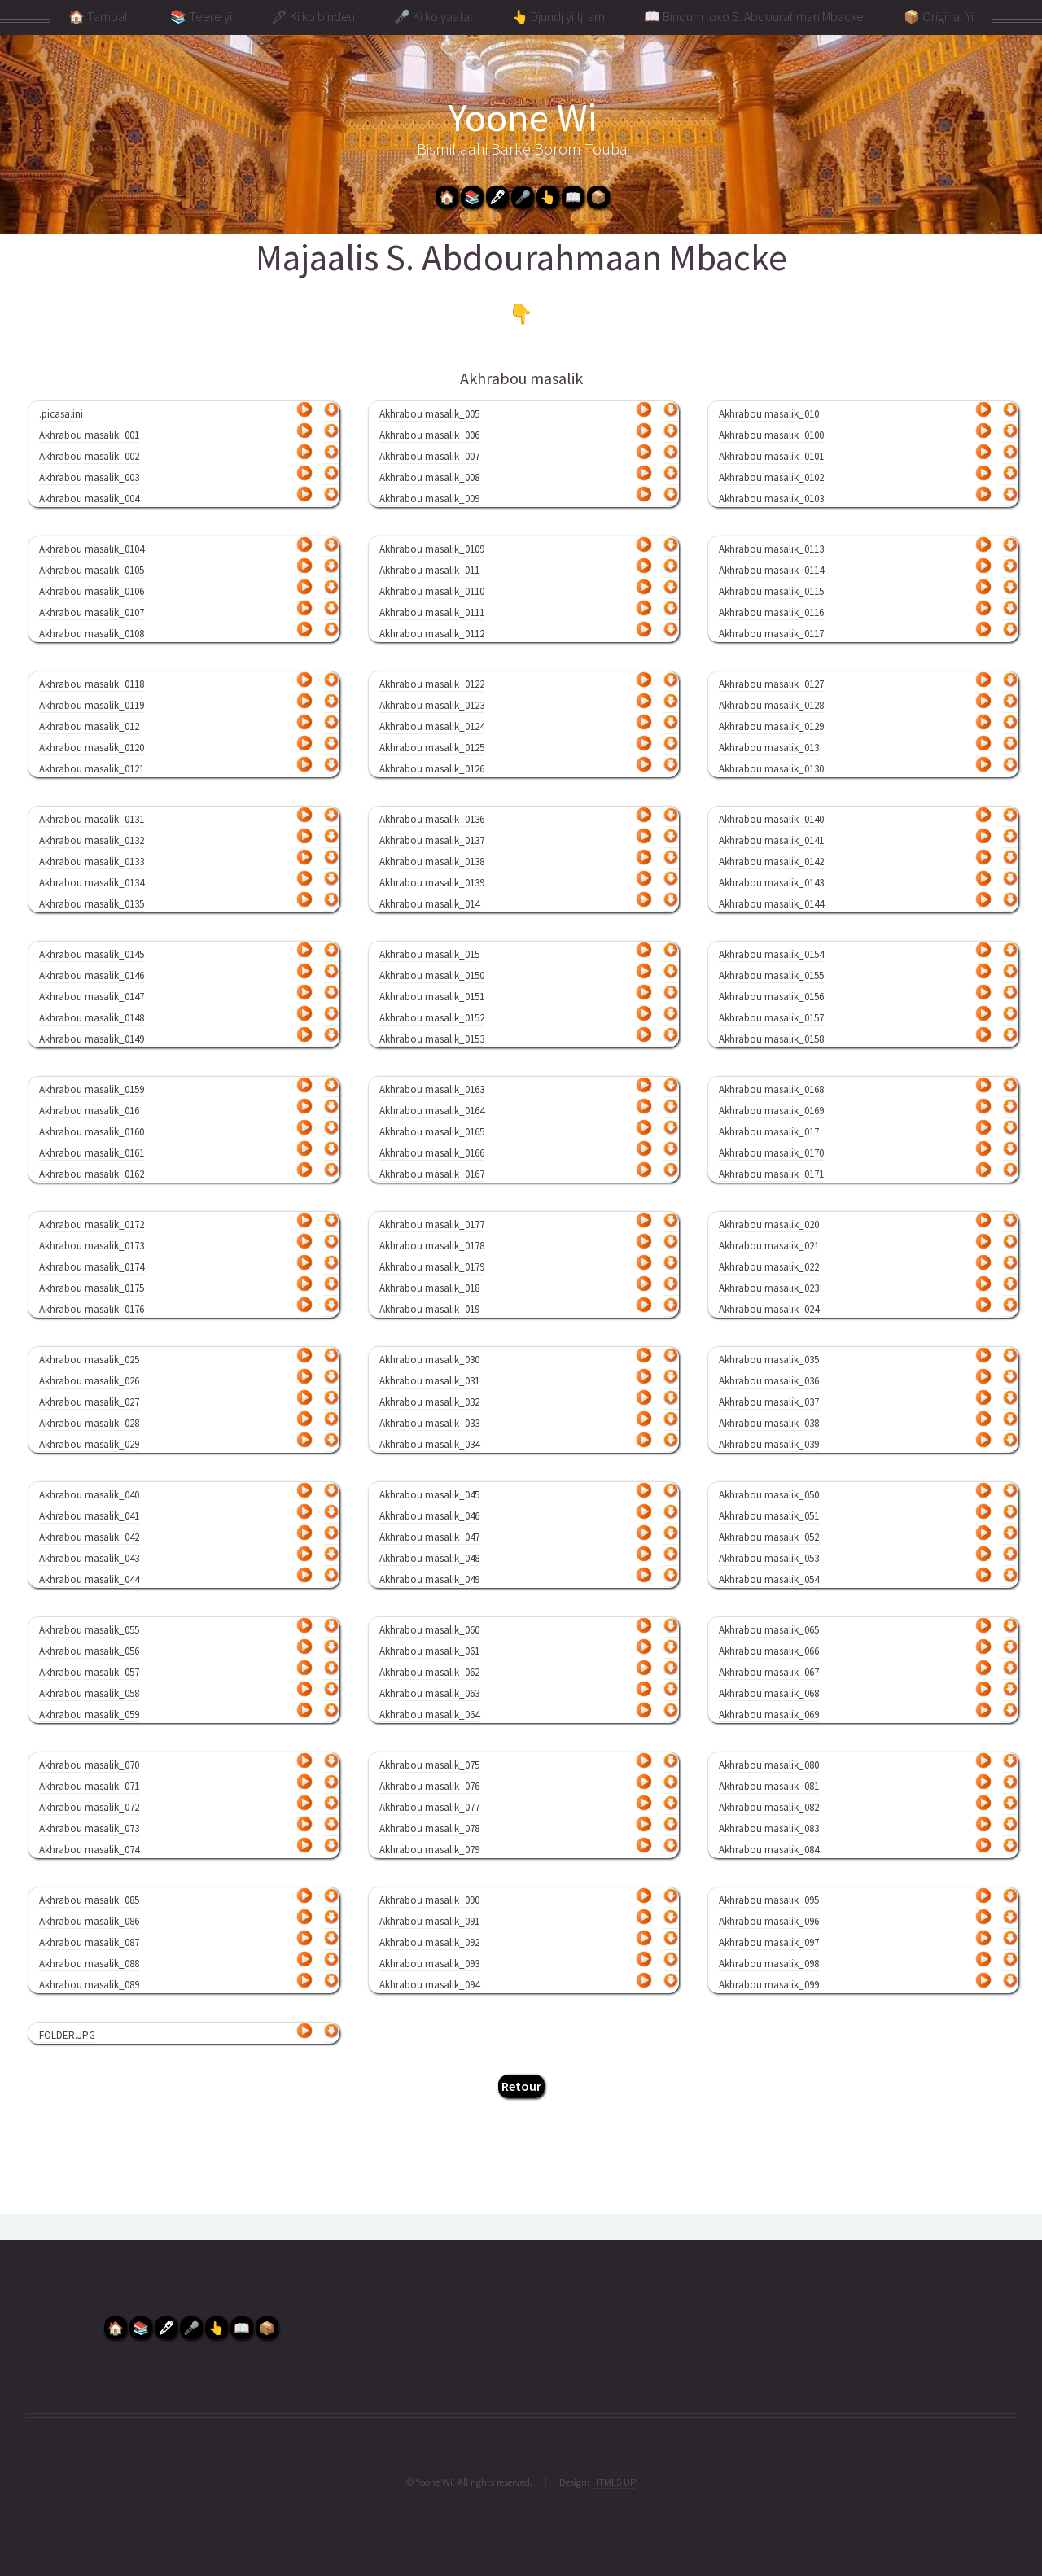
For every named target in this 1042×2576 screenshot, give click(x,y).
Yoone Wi (523, 117)
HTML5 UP (614, 2481)
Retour (521, 2086)
